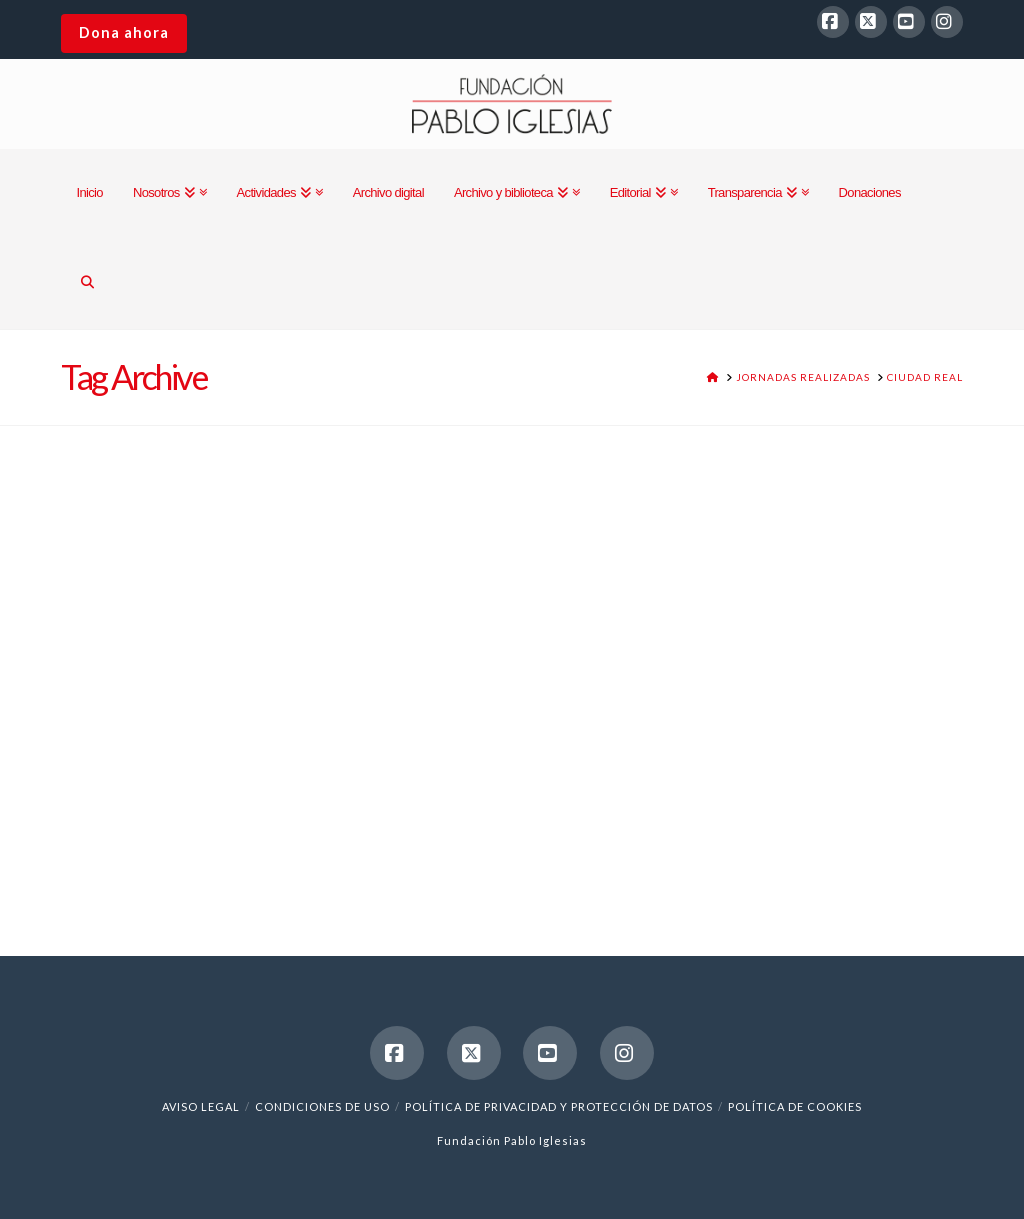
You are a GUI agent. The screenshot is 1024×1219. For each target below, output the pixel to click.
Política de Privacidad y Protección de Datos (559, 1106)
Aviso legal (201, 1106)
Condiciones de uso (322, 1106)
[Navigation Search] (86, 284)
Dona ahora (124, 32)
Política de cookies (795, 1106)
